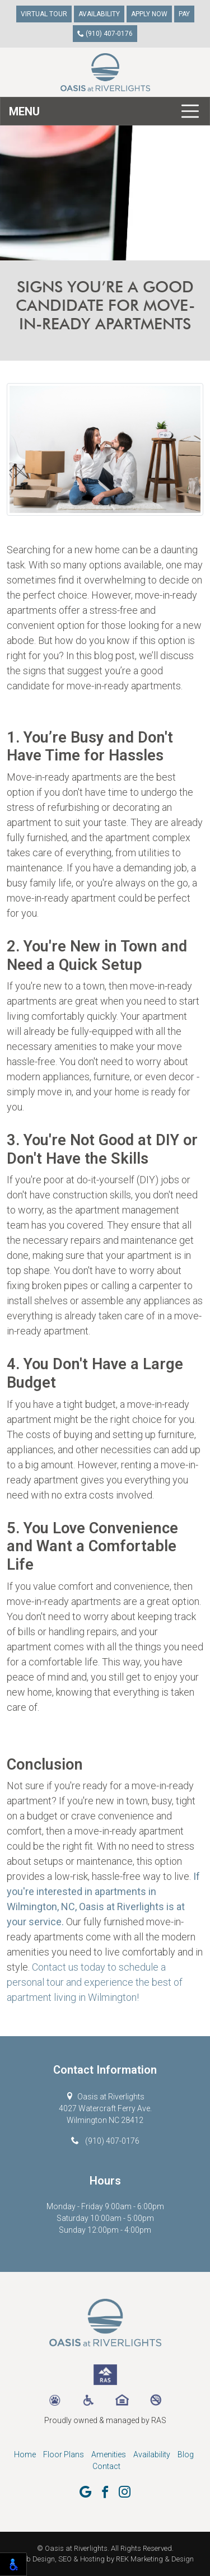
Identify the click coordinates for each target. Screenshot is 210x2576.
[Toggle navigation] (105, 111)
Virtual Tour (44, 14)
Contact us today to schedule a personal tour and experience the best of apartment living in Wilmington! (95, 1982)
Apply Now (149, 14)
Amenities (108, 2454)
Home (25, 2454)
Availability (99, 14)
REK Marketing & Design (155, 2559)
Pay (184, 14)
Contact (106, 2466)
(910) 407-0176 (105, 34)
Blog (186, 2454)
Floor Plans (63, 2454)
